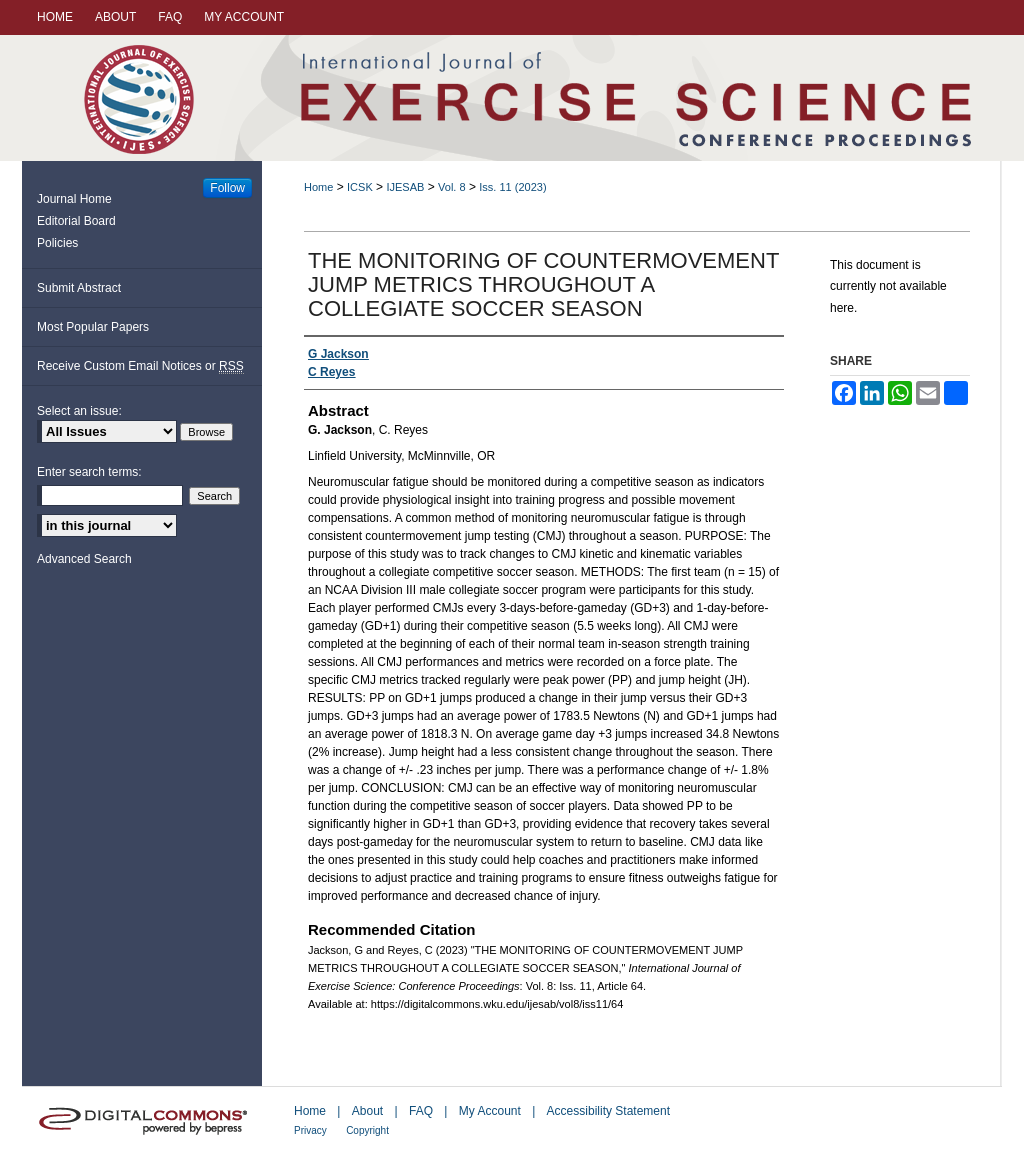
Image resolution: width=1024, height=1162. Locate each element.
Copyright (367, 1130)
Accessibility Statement (608, 1111)
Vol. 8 (452, 187)
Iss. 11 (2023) (512, 187)
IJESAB (405, 187)
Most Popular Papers (93, 327)
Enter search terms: (89, 472)
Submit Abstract (79, 288)
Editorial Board (76, 221)
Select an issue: (79, 411)
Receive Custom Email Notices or (140, 366)
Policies (57, 243)
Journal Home (74, 199)
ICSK (360, 187)
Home (318, 187)
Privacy (310, 1130)
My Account (490, 1111)
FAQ (421, 1111)
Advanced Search (84, 559)
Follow (227, 188)
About (367, 1111)
